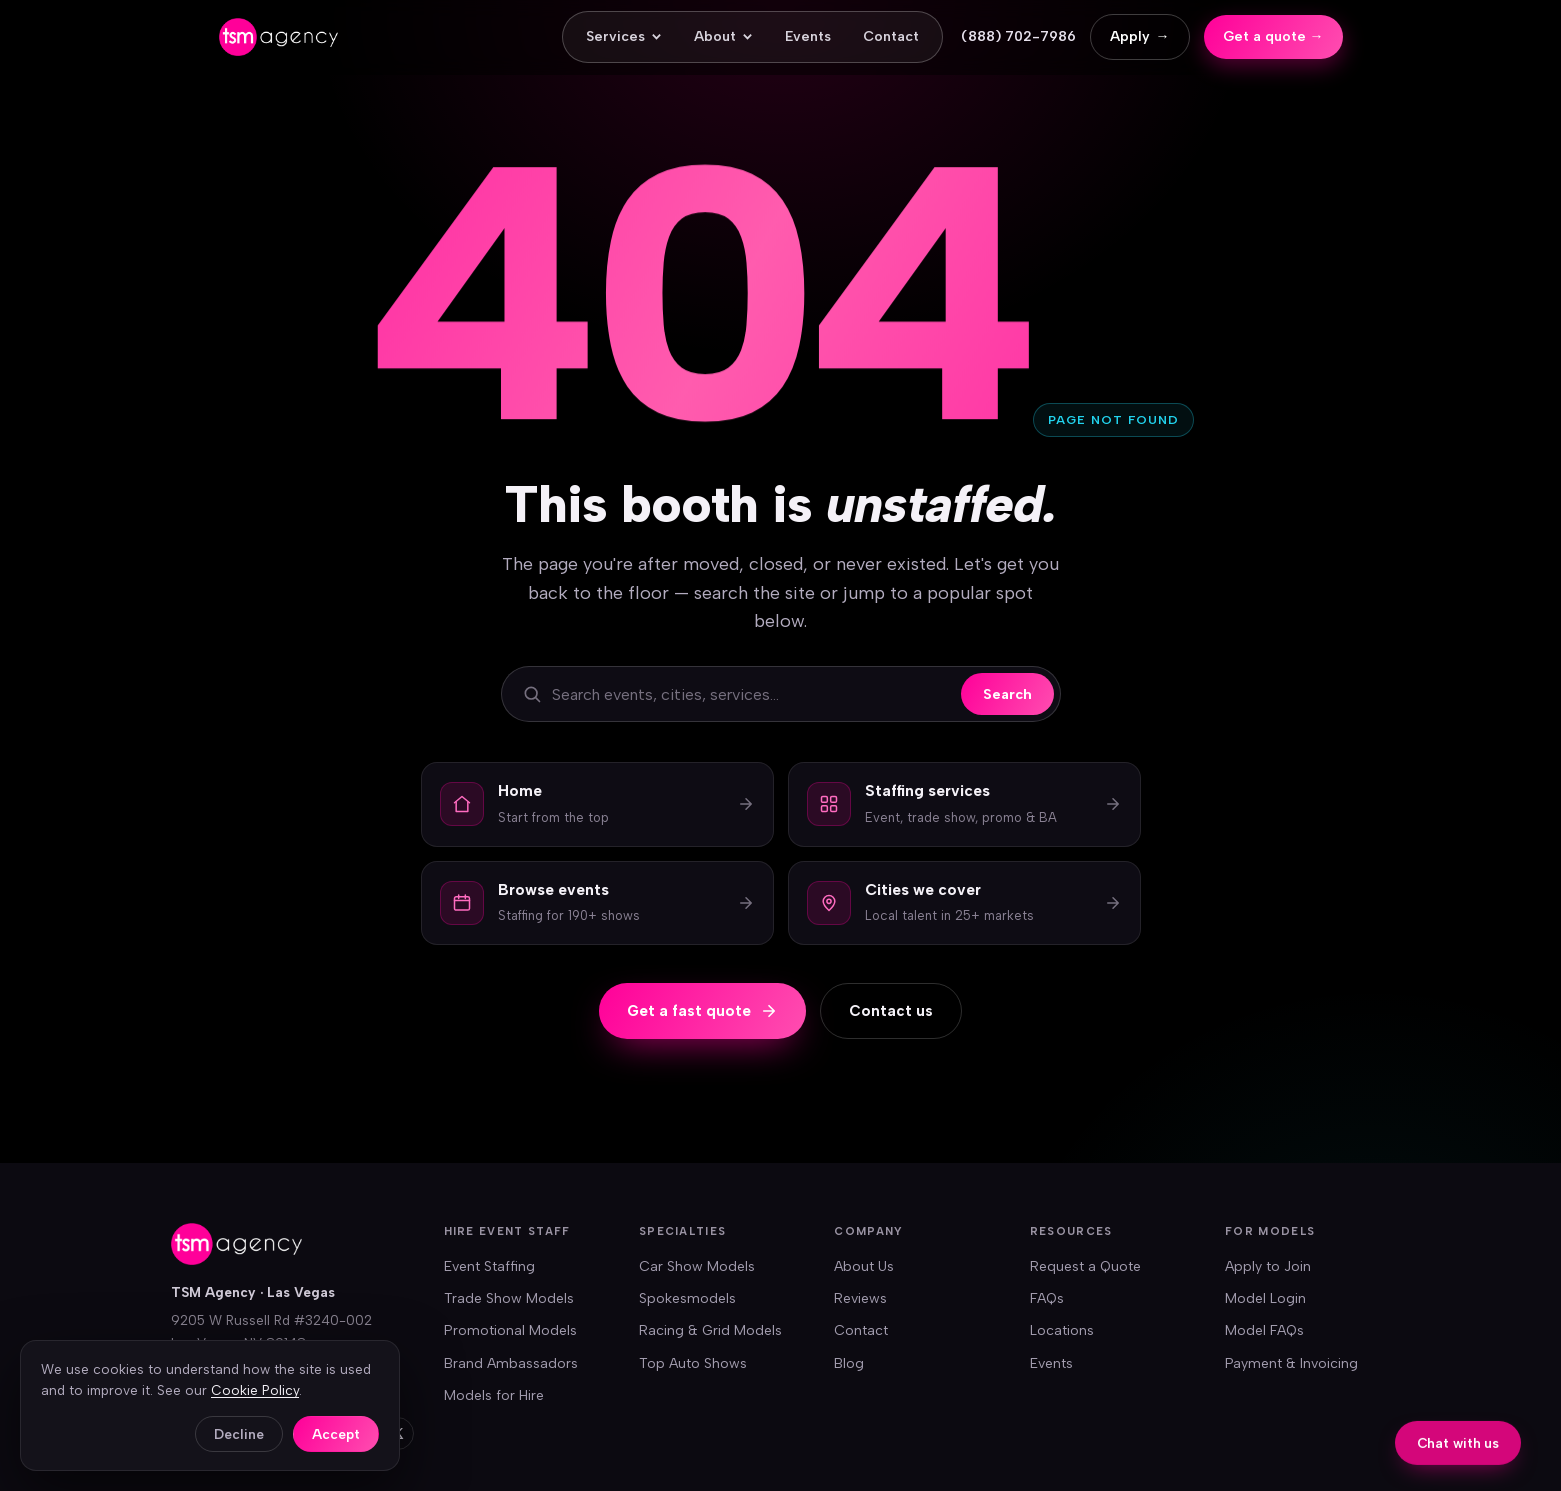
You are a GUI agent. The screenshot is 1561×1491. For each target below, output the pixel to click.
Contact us (891, 1011)
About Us (864, 1266)
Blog (849, 1363)
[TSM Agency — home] (278, 37)
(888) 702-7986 (1018, 36)
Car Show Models (697, 1266)
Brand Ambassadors (511, 1363)
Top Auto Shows (693, 1363)
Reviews (860, 1298)
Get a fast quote (702, 1011)
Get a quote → (1273, 36)
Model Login (1265, 1298)
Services (624, 36)
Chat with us (1458, 1444)
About (723, 36)
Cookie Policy (255, 1390)
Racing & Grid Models (710, 1330)
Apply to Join (1268, 1266)
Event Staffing (489, 1266)
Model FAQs (1264, 1330)
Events (808, 36)
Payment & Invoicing (1291, 1363)
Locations (1062, 1330)
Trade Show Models (509, 1298)
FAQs (1047, 1298)
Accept (336, 1434)
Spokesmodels (687, 1298)
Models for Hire (494, 1395)
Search (1007, 694)
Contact (891, 36)
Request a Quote (1085, 1266)
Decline (239, 1434)
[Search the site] (751, 694)
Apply (1140, 37)
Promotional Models (510, 1330)
